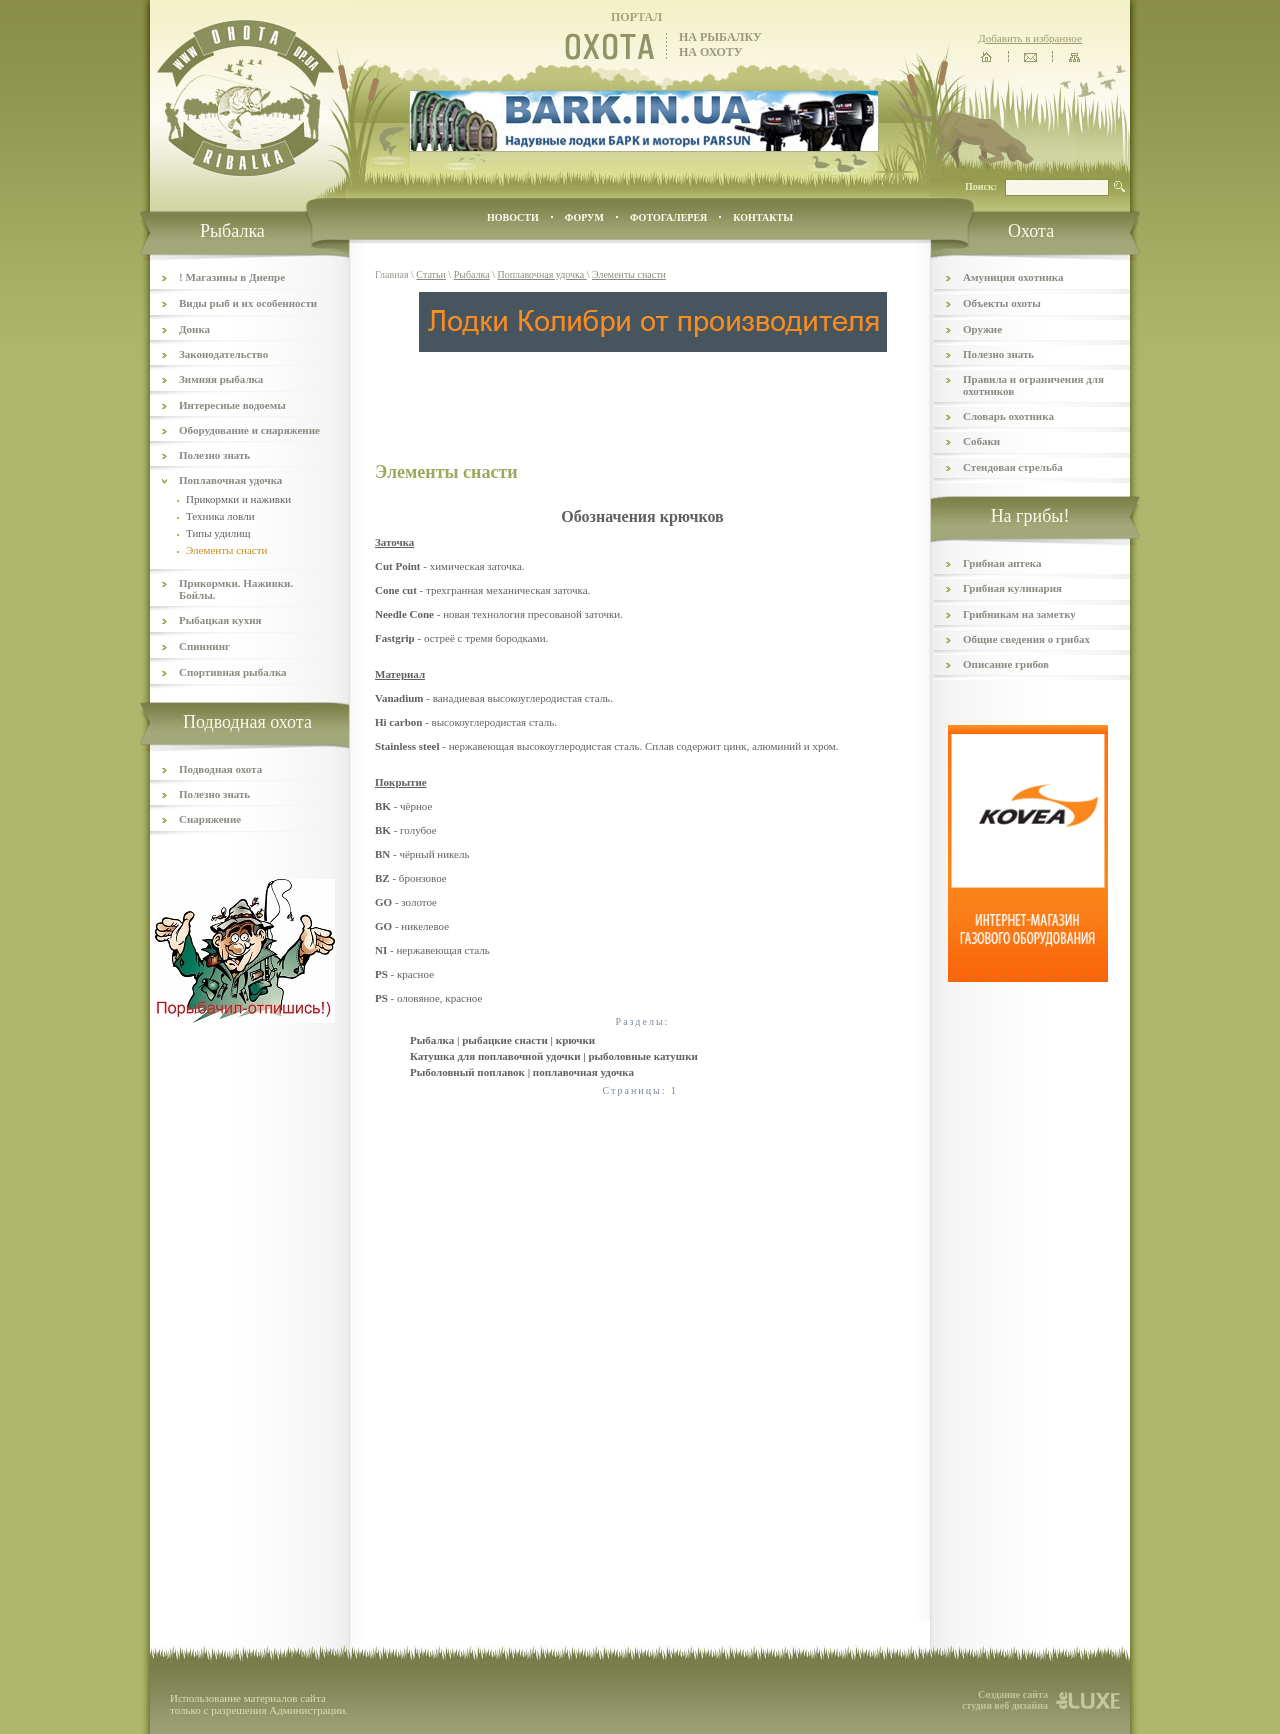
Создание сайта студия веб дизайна (1005, 1700)
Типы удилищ (218, 533)
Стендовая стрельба (1013, 467)
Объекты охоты (1002, 303)
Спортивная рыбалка (233, 672)
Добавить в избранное (1030, 38)
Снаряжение (210, 819)
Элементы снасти (629, 274)
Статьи (431, 274)
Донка (194, 329)
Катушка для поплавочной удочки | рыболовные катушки (554, 1056)
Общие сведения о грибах (1026, 639)
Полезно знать (214, 455)
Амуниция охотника (1013, 277)
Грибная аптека (1002, 563)
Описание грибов (1006, 664)
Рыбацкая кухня (220, 620)
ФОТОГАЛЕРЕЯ (668, 217)
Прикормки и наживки (238, 499)
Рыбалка (472, 274)
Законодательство (223, 354)
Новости (513, 217)
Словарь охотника (1008, 416)
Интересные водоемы (232, 405)
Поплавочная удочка (230, 480)
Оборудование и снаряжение (249, 430)
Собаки (981, 441)
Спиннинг (204, 646)
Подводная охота (220, 769)
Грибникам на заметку (1019, 614)
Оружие (982, 329)
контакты (763, 217)
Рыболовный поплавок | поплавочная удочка (522, 1072)
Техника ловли (220, 516)
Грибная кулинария (1012, 588)
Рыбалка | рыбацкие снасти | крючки (502, 1040)
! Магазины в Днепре (232, 277)
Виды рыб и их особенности (248, 303)
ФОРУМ (584, 217)
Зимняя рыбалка (221, 379)
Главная (392, 274)
